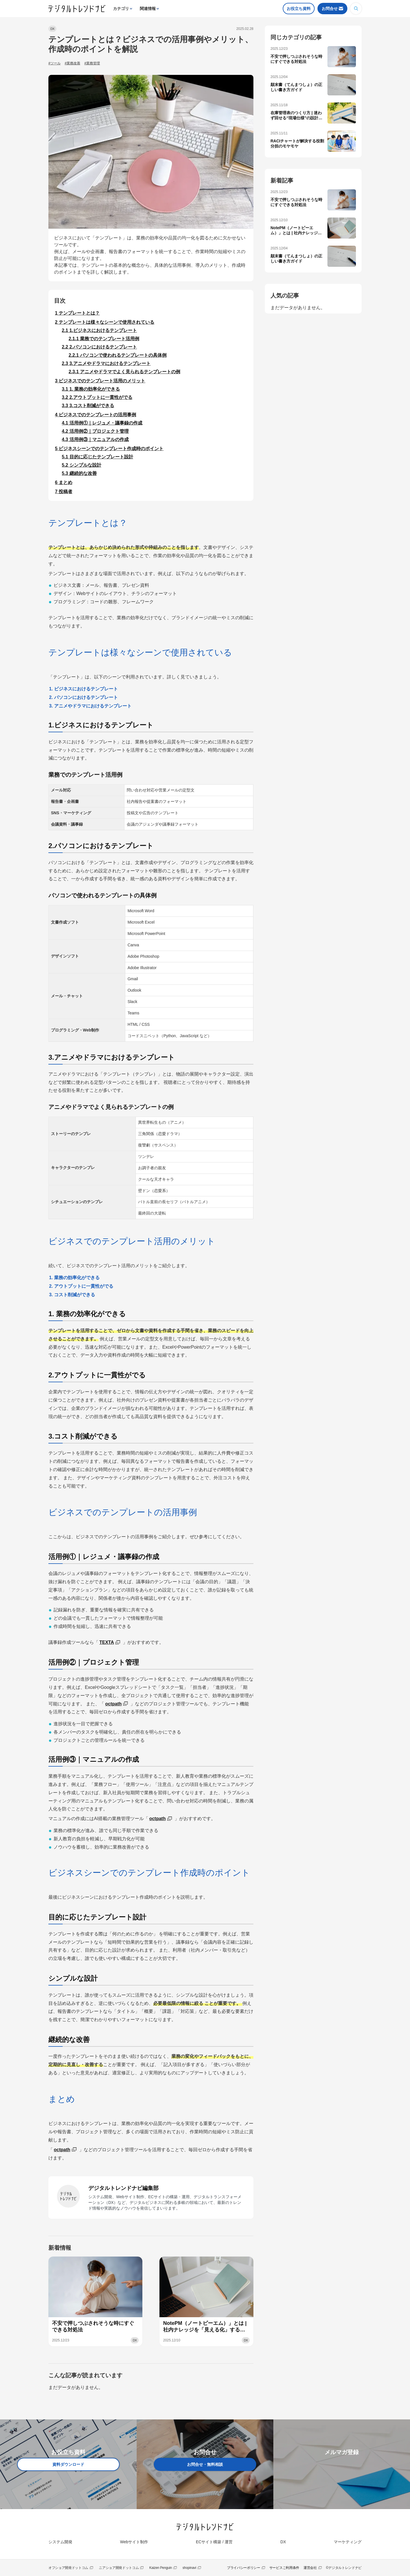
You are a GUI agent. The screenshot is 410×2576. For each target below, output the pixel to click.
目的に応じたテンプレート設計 (97, 456)
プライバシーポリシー (243, 2568)
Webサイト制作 (134, 2542)
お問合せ (330, 8)
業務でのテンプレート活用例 (104, 338)
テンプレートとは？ (77, 313)
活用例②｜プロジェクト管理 (95, 431)
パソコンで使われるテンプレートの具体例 (118, 355)
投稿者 (63, 491)
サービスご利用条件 (284, 2568)
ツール (55, 63)
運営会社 (310, 2568)
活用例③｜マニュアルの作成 (95, 439)
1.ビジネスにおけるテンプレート (99, 330)
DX (52, 28)
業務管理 (93, 63)
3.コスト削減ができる (88, 405)
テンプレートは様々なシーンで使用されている (104, 322)
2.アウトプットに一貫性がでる (97, 397)
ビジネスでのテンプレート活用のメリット (100, 380)
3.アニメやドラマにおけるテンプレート (106, 363)
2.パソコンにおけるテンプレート (99, 346)
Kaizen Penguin (160, 2568)
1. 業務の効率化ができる (91, 389)
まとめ (63, 482)
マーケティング (348, 2542)
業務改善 (73, 63)
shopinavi (189, 2568)
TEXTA (106, 1642)
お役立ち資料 (299, 8)
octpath (113, 1703)
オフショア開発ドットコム (68, 2568)
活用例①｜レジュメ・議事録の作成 (102, 423)
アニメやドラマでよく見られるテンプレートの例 (124, 371)
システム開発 (60, 2542)
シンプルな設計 (81, 465)
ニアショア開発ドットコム (119, 2568)
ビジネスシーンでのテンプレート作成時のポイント (109, 448)
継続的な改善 (79, 473)
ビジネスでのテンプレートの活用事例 (95, 414)
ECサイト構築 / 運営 (214, 2542)
